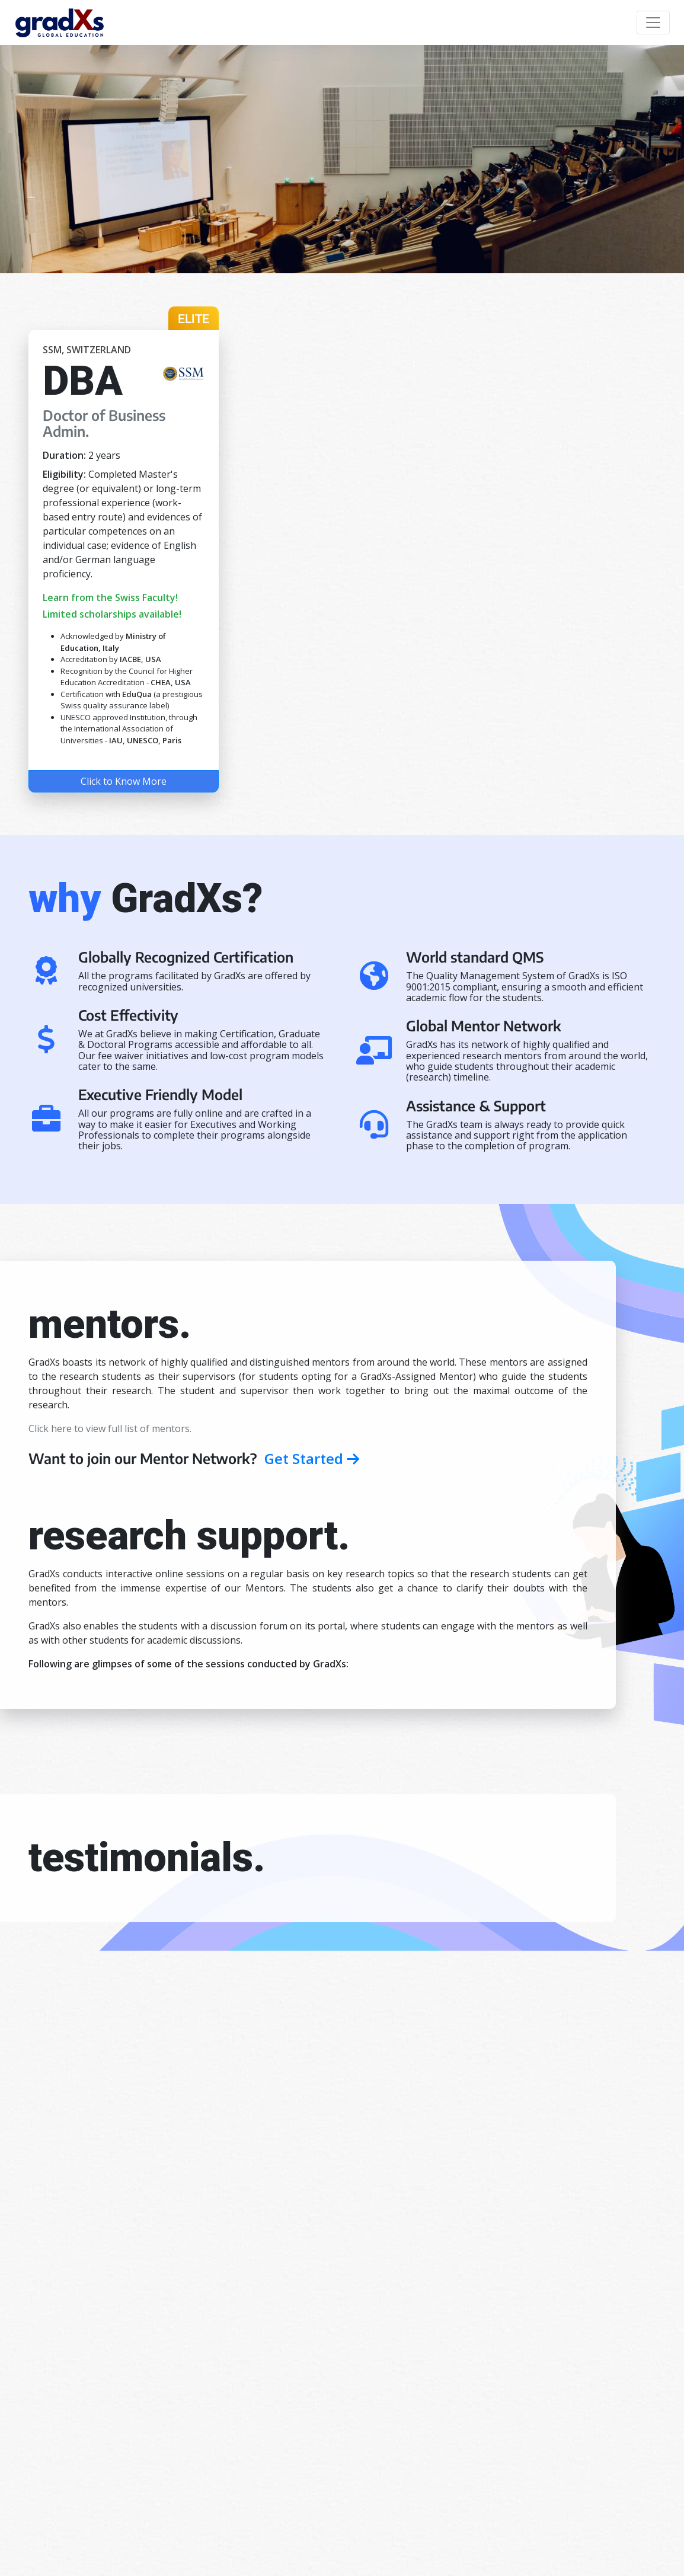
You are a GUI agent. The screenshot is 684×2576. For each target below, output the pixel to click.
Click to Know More (124, 781)
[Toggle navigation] (653, 22)
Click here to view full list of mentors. (109, 1428)
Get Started (311, 1458)
